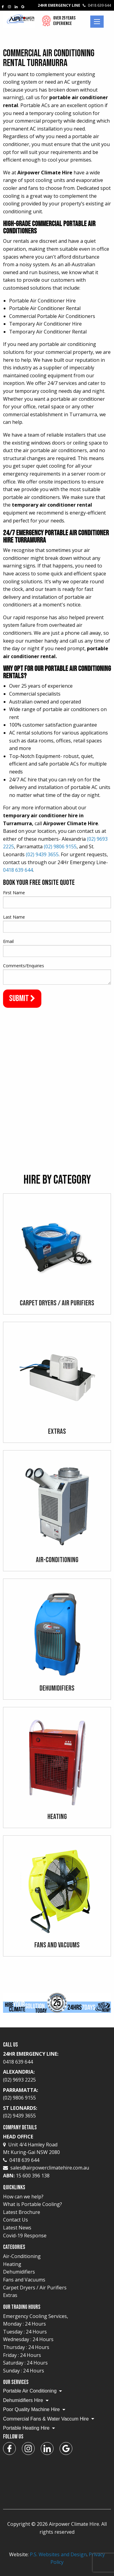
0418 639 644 (18, 870)
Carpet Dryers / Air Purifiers (35, 2287)
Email (8, 941)
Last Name (14, 917)
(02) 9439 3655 (42, 854)
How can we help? (23, 2196)
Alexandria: (57, 2076)
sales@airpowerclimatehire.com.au (49, 2167)
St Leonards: (57, 2112)
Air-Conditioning (22, 2256)
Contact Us (15, 2219)
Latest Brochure (21, 2212)
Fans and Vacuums (24, 2279)
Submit (22, 998)
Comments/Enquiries (23, 966)
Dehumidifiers (19, 2271)
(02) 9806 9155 (60, 846)
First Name (14, 892)
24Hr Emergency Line (74, 5)
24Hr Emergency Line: (57, 2058)
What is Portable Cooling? (32, 2204)
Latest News (17, 2227)
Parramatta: (57, 2094)
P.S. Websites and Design (58, 2554)
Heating (12, 2264)
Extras (10, 2295)
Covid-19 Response (25, 2235)
